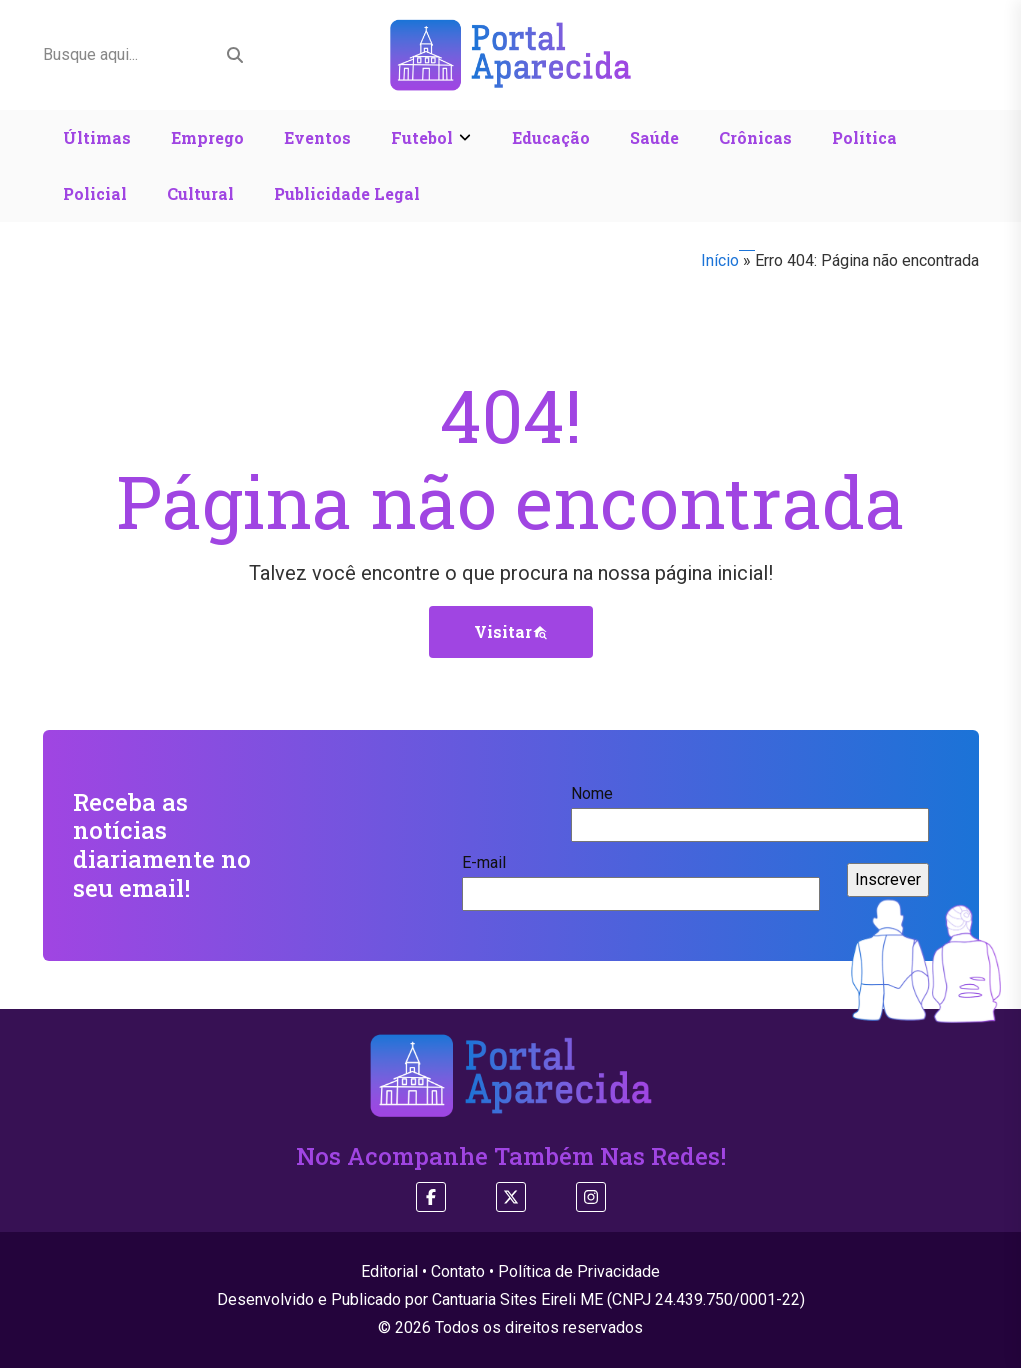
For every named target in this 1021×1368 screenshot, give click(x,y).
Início (720, 260)
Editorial (389, 1271)
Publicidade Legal (347, 193)
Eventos (317, 137)
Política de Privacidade (579, 1271)
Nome (750, 809)
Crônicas (755, 137)
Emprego (207, 137)
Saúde (654, 137)
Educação (551, 137)
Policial (95, 193)
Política (864, 137)
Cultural (200, 193)
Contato (458, 1271)
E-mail (641, 878)
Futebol (422, 137)
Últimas (97, 137)
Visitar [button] (511, 631)
